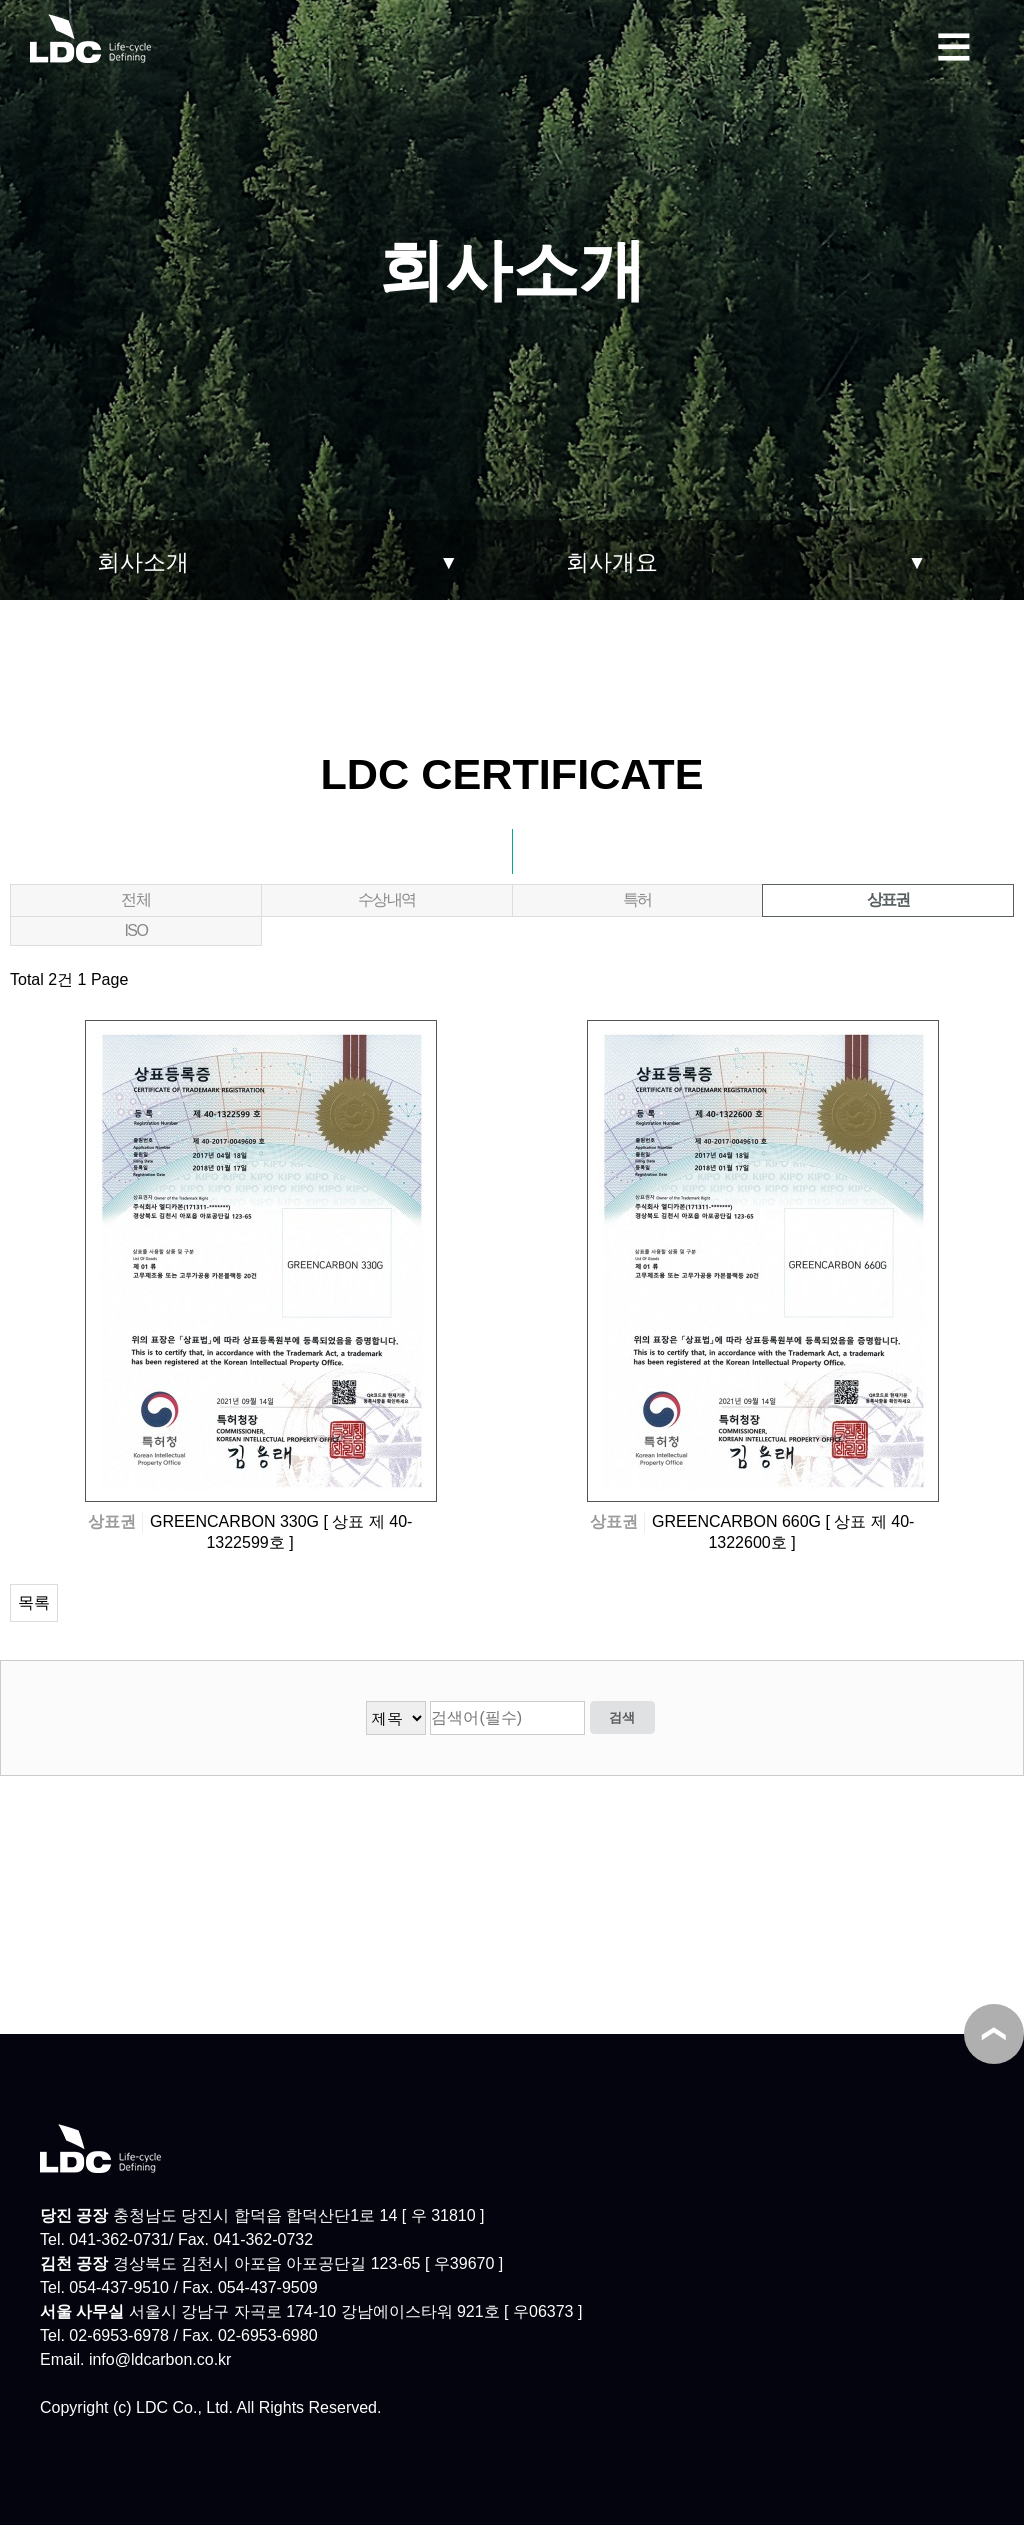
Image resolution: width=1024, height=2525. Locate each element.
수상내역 (387, 899)
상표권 (836, 896)
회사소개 (143, 562)
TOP (994, 2034)
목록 (34, 1602)
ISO (135, 930)
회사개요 (612, 562)
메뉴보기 (954, 44)
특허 (637, 899)
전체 (135, 899)
